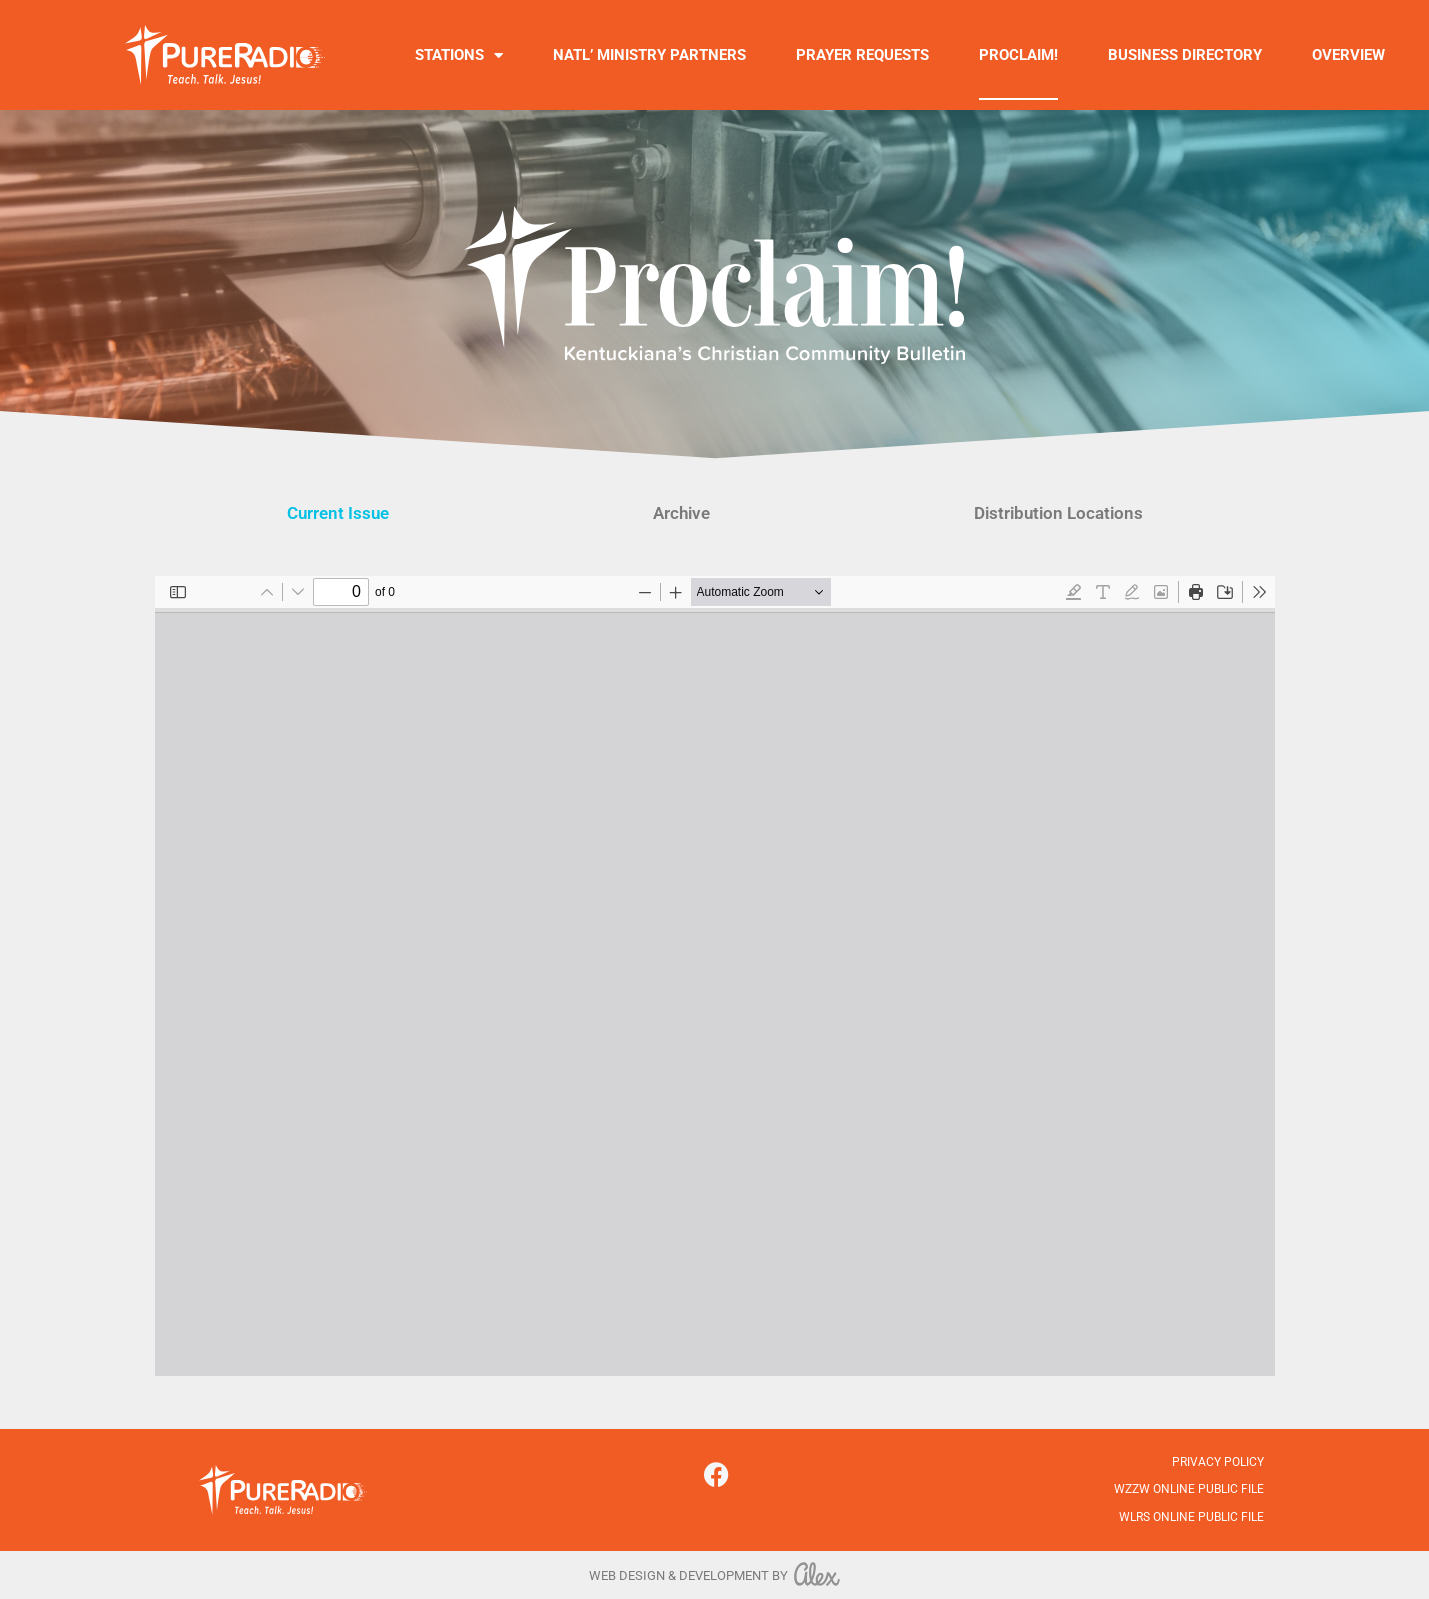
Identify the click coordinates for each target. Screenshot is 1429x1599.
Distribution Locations (1058, 513)
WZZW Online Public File (1189, 1489)
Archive (681, 513)
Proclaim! (1018, 55)
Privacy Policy (1218, 1462)
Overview (1348, 55)
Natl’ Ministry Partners (649, 55)
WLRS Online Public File (1191, 1517)
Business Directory (1185, 55)
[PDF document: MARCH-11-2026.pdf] (715, 976)
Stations (459, 55)
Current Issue (338, 513)
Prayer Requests (862, 55)
